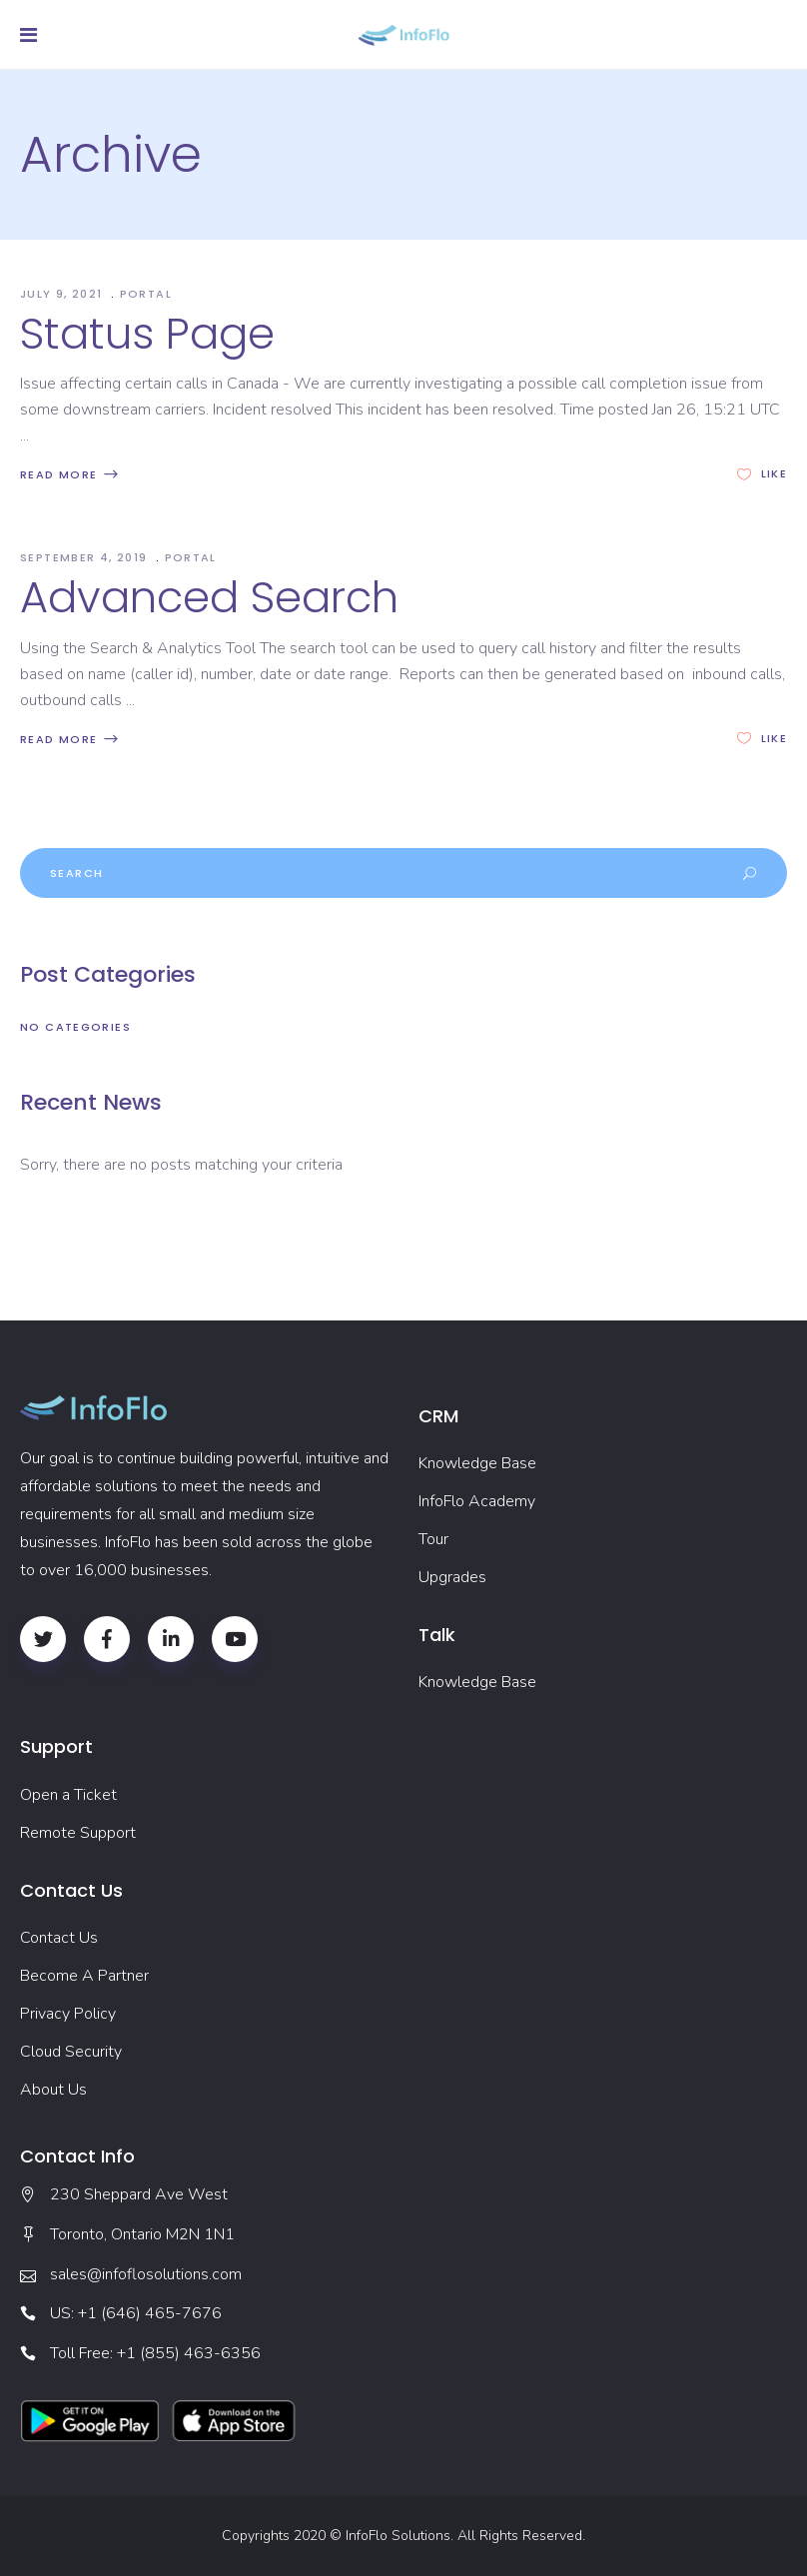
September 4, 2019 (86, 557)
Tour (433, 1539)
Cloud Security (71, 2052)
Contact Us (59, 1938)
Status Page (147, 334)
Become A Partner (84, 1976)
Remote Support (78, 1833)
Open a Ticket (68, 1795)
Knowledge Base (477, 1463)
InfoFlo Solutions (398, 2535)
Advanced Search (209, 597)
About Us (53, 2090)
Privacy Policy (68, 2014)
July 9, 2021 (63, 294)
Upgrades (452, 1577)
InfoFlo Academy (476, 1501)
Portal (146, 294)
